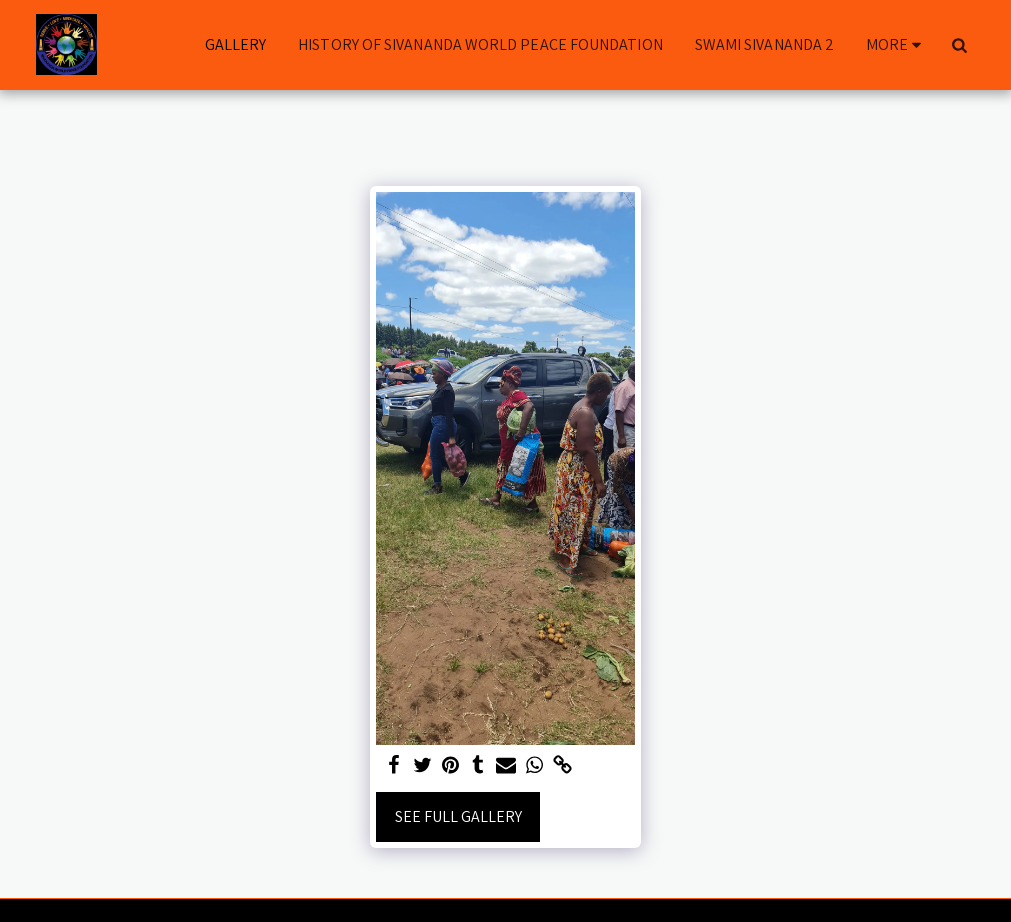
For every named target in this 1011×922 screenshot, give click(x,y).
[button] (960, 45)
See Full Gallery (458, 816)
